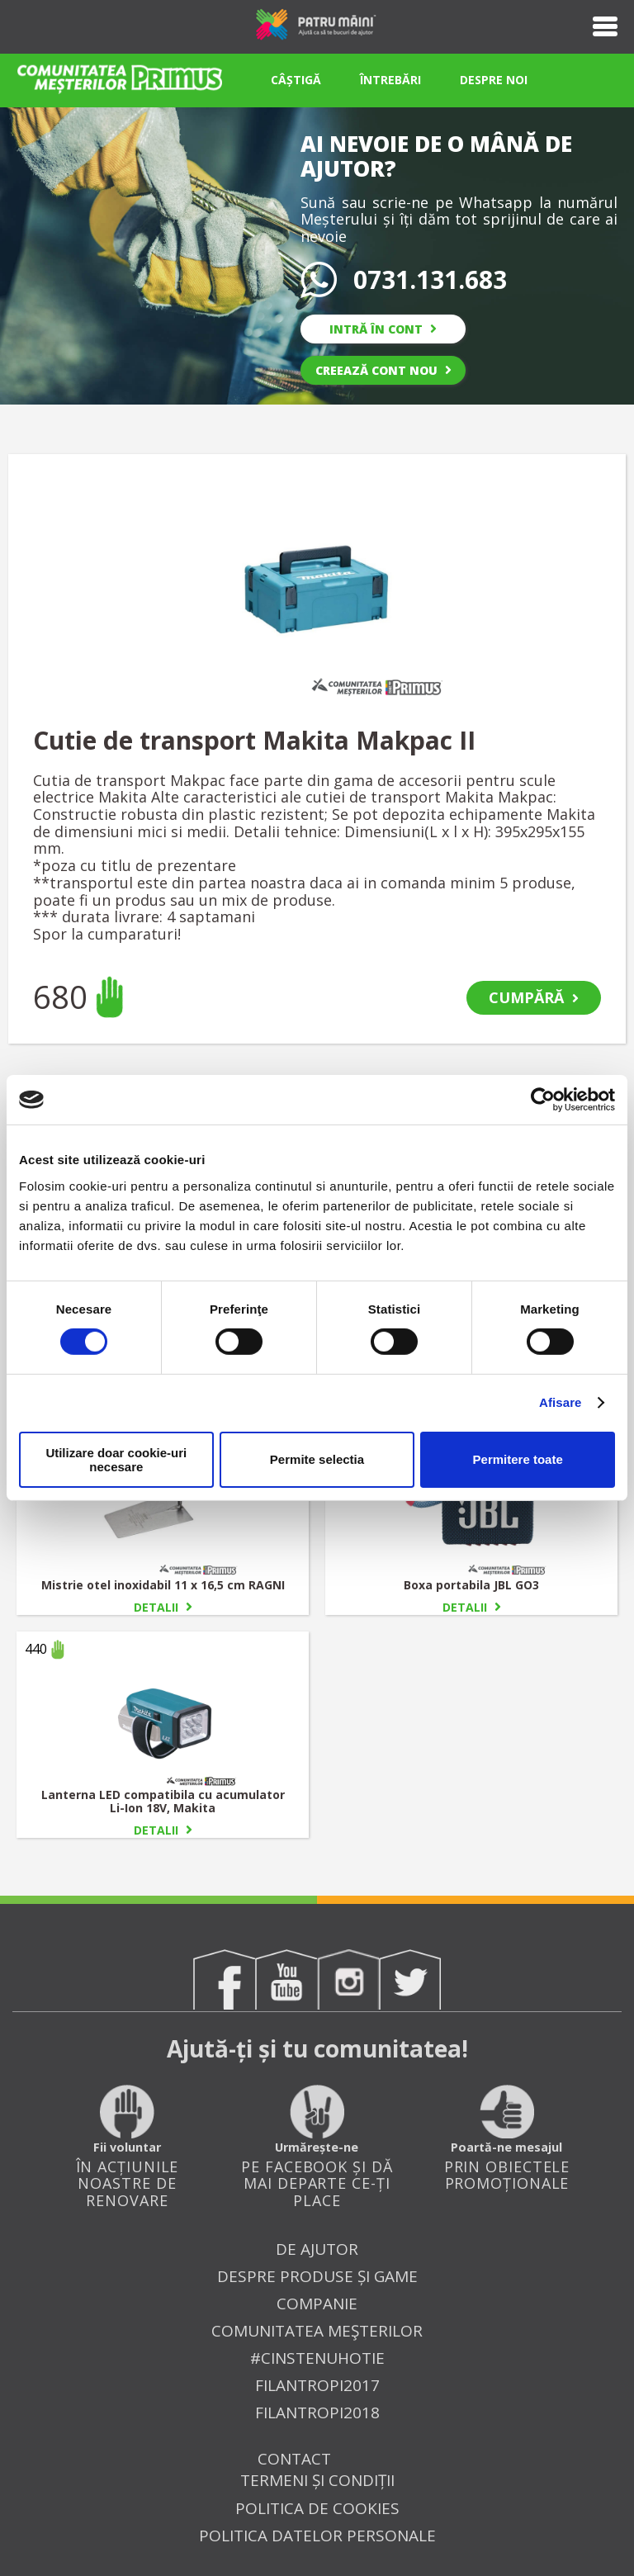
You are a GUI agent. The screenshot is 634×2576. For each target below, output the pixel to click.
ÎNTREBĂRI (390, 80)
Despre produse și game (317, 2277)
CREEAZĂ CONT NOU (383, 370)
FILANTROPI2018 (317, 2413)
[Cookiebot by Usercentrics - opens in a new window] (543, 1099)
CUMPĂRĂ (534, 997)
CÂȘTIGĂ (296, 80)
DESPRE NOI (494, 80)
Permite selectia (317, 1459)
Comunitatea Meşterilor (317, 2331)
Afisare (560, 1402)
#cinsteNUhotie (317, 2358)
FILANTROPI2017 (317, 2386)
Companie (317, 2304)
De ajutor (317, 2249)
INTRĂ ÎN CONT (383, 329)
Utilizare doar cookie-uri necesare (116, 1460)
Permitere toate (518, 1459)
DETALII (163, 1607)
